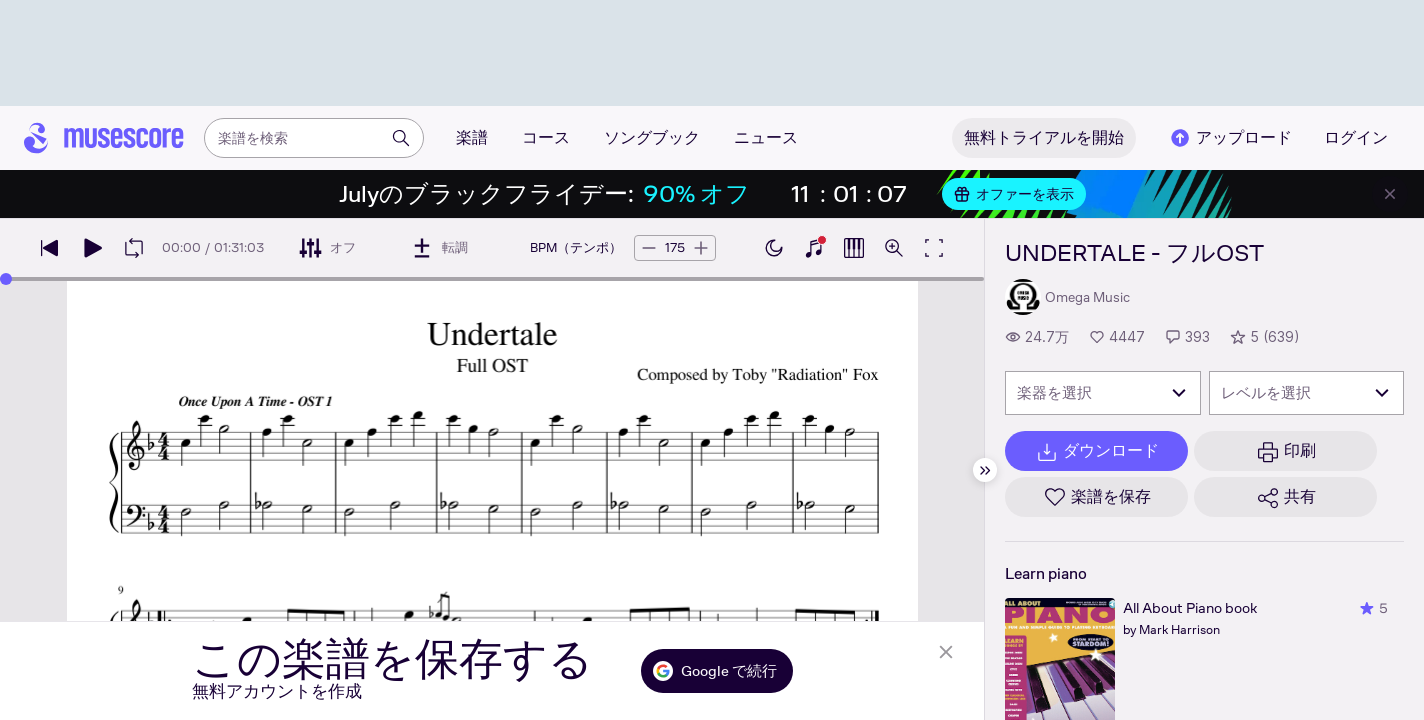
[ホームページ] (104, 138)
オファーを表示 (1014, 194)
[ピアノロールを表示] (854, 248)
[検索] (401, 138)
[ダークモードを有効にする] (774, 248)
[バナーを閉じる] (1390, 194)
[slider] (6, 279)
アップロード (1230, 138)
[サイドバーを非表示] (985, 470)
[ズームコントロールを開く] (894, 248)
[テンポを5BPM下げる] (649, 248)
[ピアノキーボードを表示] (814, 248)
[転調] (439, 248)
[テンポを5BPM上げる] (701, 248)
